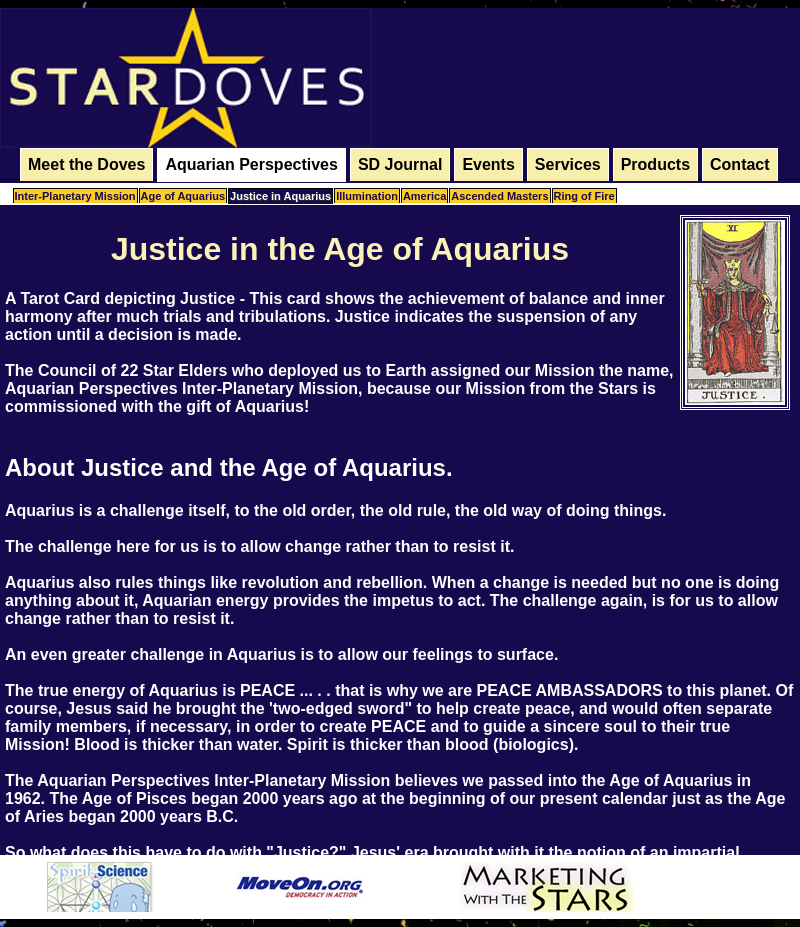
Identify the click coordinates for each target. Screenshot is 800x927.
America (424, 196)
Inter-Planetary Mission (75, 196)
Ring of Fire (584, 196)
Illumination (367, 196)
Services (568, 164)
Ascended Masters (499, 196)
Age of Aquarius (183, 196)
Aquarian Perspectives (251, 164)
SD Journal (400, 164)
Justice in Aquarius (280, 196)
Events (488, 164)
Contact (740, 164)
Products (655, 164)
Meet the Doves (86, 164)
